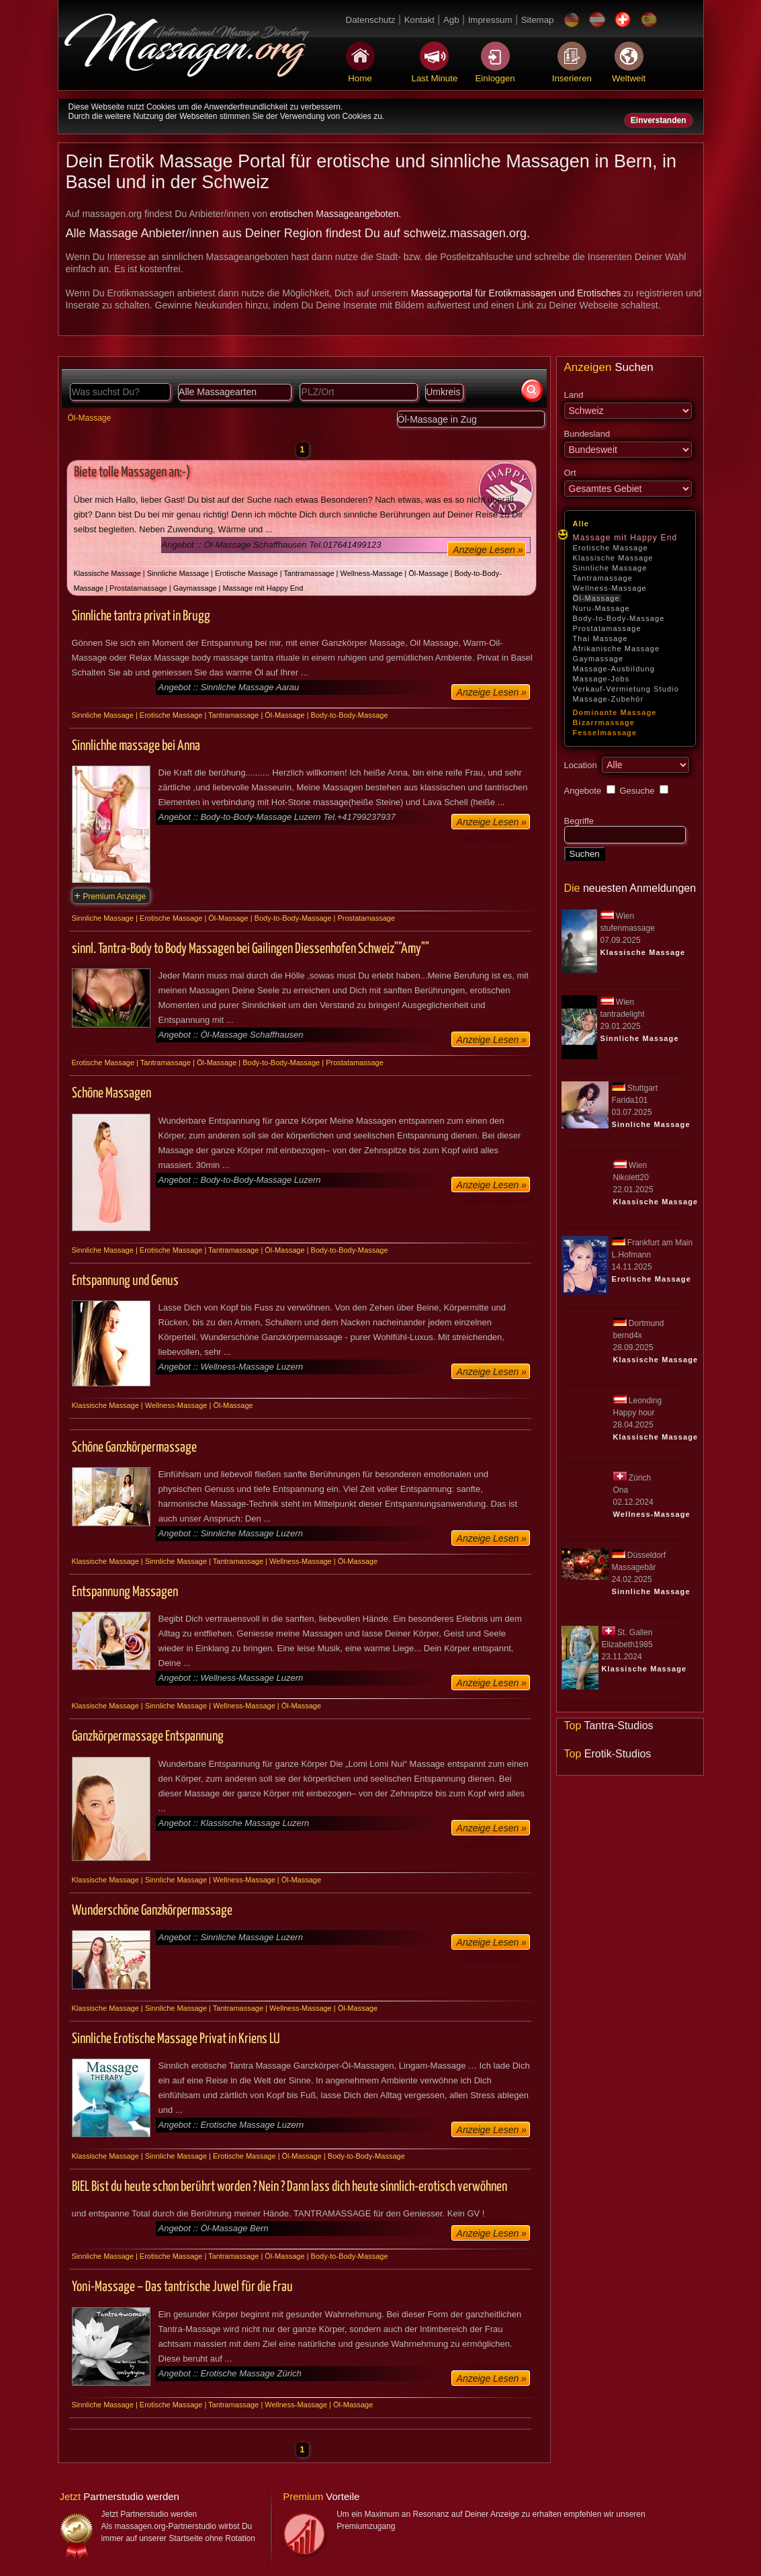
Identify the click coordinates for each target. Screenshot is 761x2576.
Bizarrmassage (604, 722)
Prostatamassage (607, 628)
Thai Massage (600, 638)
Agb (451, 20)
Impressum (490, 20)
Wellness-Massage (610, 588)
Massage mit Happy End (625, 537)
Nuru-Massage (601, 608)
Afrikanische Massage (616, 649)
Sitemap (537, 20)
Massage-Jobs (601, 679)
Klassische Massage (613, 558)
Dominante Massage (615, 712)
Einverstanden (658, 120)
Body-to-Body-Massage (619, 618)
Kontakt (419, 20)
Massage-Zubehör (608, 699)
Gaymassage (598, 659)
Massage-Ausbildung (614, 669)
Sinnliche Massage (610, 568)
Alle (581, 524)
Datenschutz (371, 20)
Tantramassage (603, 578)
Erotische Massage (610, 548)
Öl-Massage (596, 598)
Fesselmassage (605, 733)
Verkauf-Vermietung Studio (626, 689)
